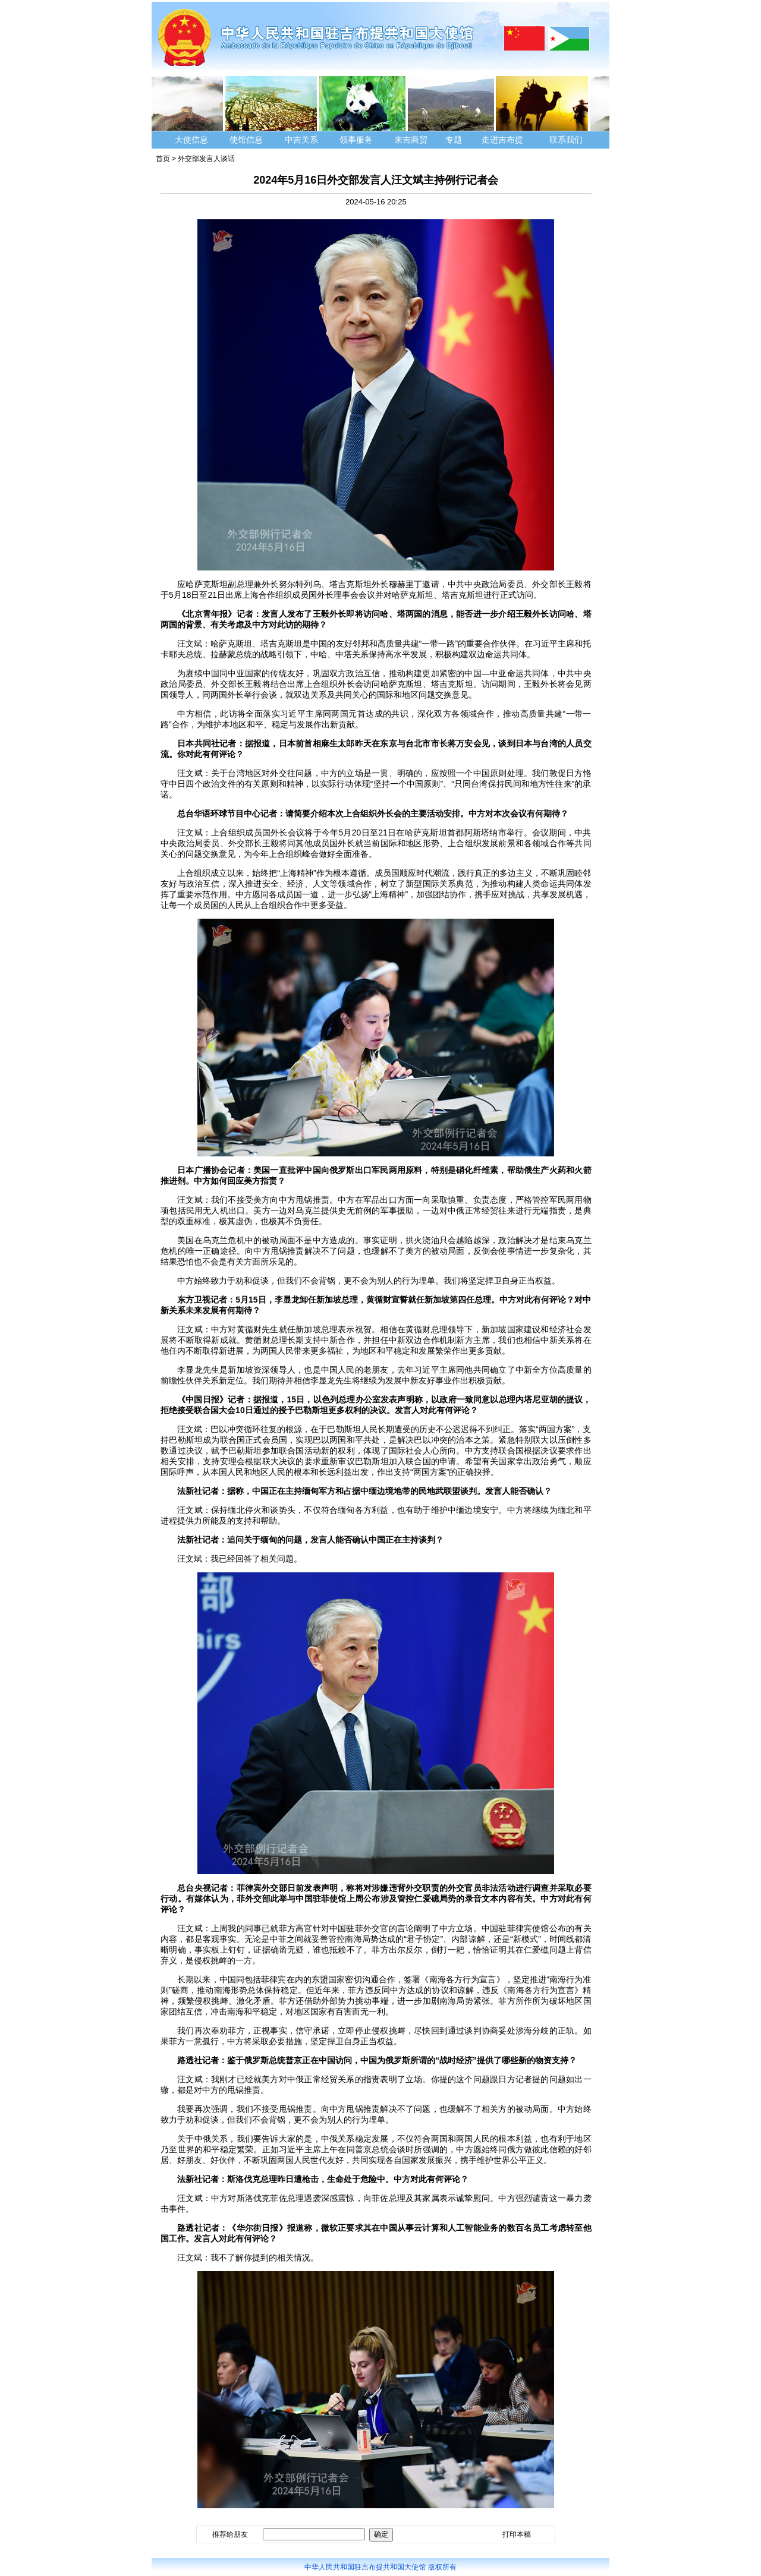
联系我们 (567, 139)
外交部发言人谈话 (206, 159)
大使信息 (191, 139)
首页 (163, 159)
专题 (453, 139)
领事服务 (356, 139)
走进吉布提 (502, 139)
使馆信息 (246, 139)
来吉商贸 (410, 139)
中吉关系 (301, 139)
